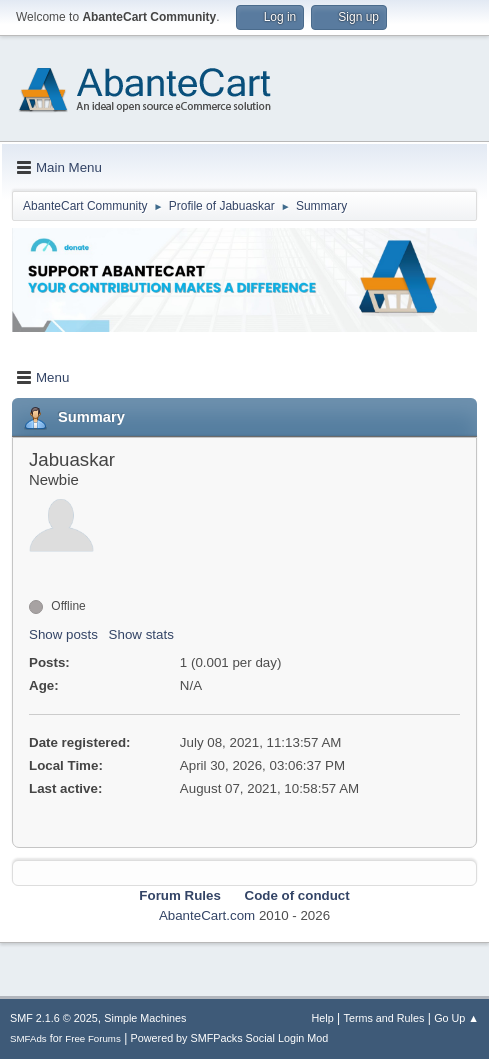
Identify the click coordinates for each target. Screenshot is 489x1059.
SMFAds (28, 1038)
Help (323, 1018)
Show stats (141, 634)
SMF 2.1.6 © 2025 (54, 1018)
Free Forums (93, 1038)
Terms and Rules (384, 1018)
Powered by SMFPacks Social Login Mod (230, 1038)
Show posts (63, 634)
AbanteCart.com (207, 915)
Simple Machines (145, 1018)
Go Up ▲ (456, 1018)
